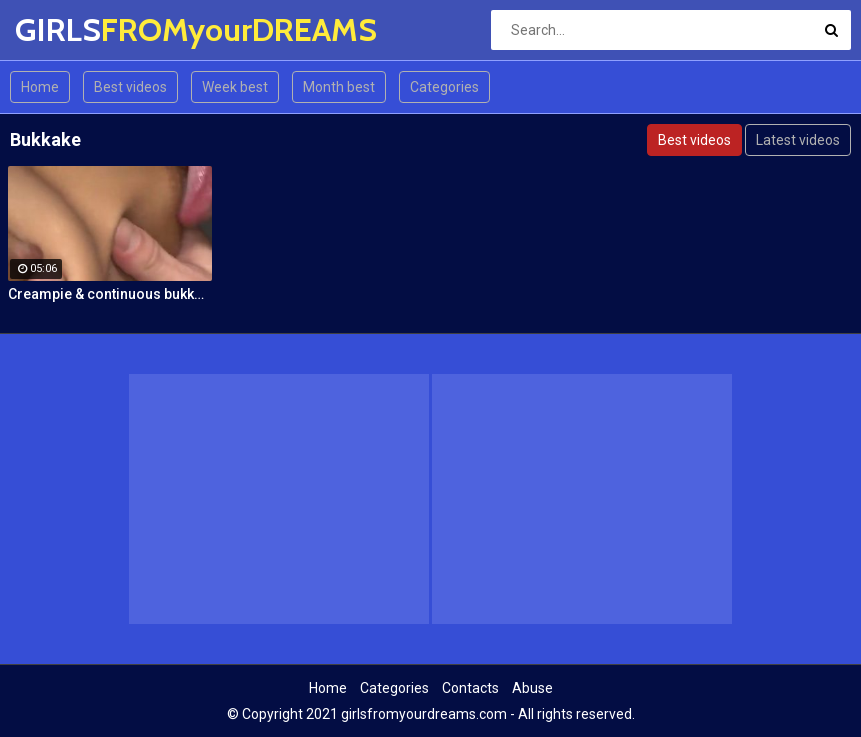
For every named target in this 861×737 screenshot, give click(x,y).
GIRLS (67, 29)
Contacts (470, 688)
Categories (444, 87)
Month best (339, 87)
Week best (235, 87)
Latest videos (798, 140)
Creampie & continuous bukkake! (110, 294)
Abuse (532, 688)
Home (40, 87)
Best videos (130, 87)
